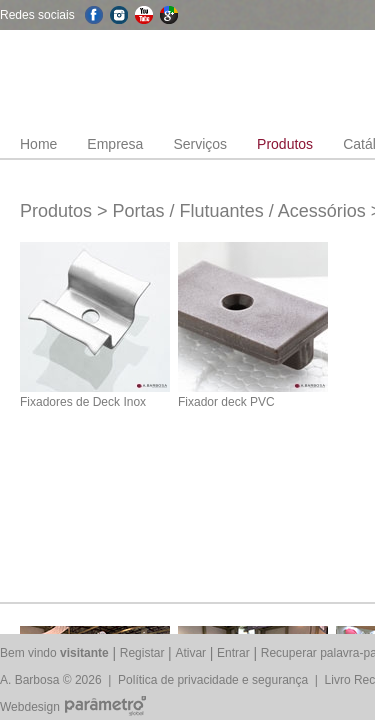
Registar (142, 653)
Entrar (233, 653)
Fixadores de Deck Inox (83, 402)
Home (38, 144)
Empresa (115, 144)
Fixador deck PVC (226, 402)
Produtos (285, 144)
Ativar (190, 653)
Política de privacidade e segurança (213, 680)
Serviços (200, 144)
